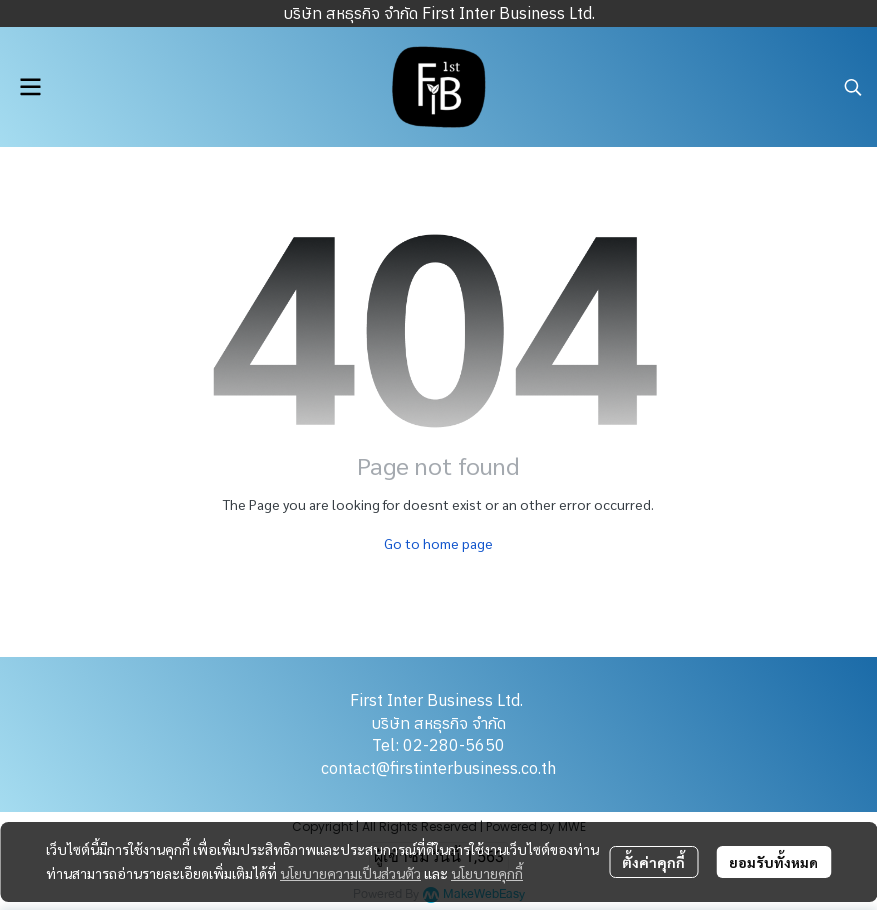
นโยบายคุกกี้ (487, 873)
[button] (853, 87)
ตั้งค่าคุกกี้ (653, 862)
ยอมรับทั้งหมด (773, 862)
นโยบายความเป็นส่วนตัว (350, 873)
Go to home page (438, 543)
